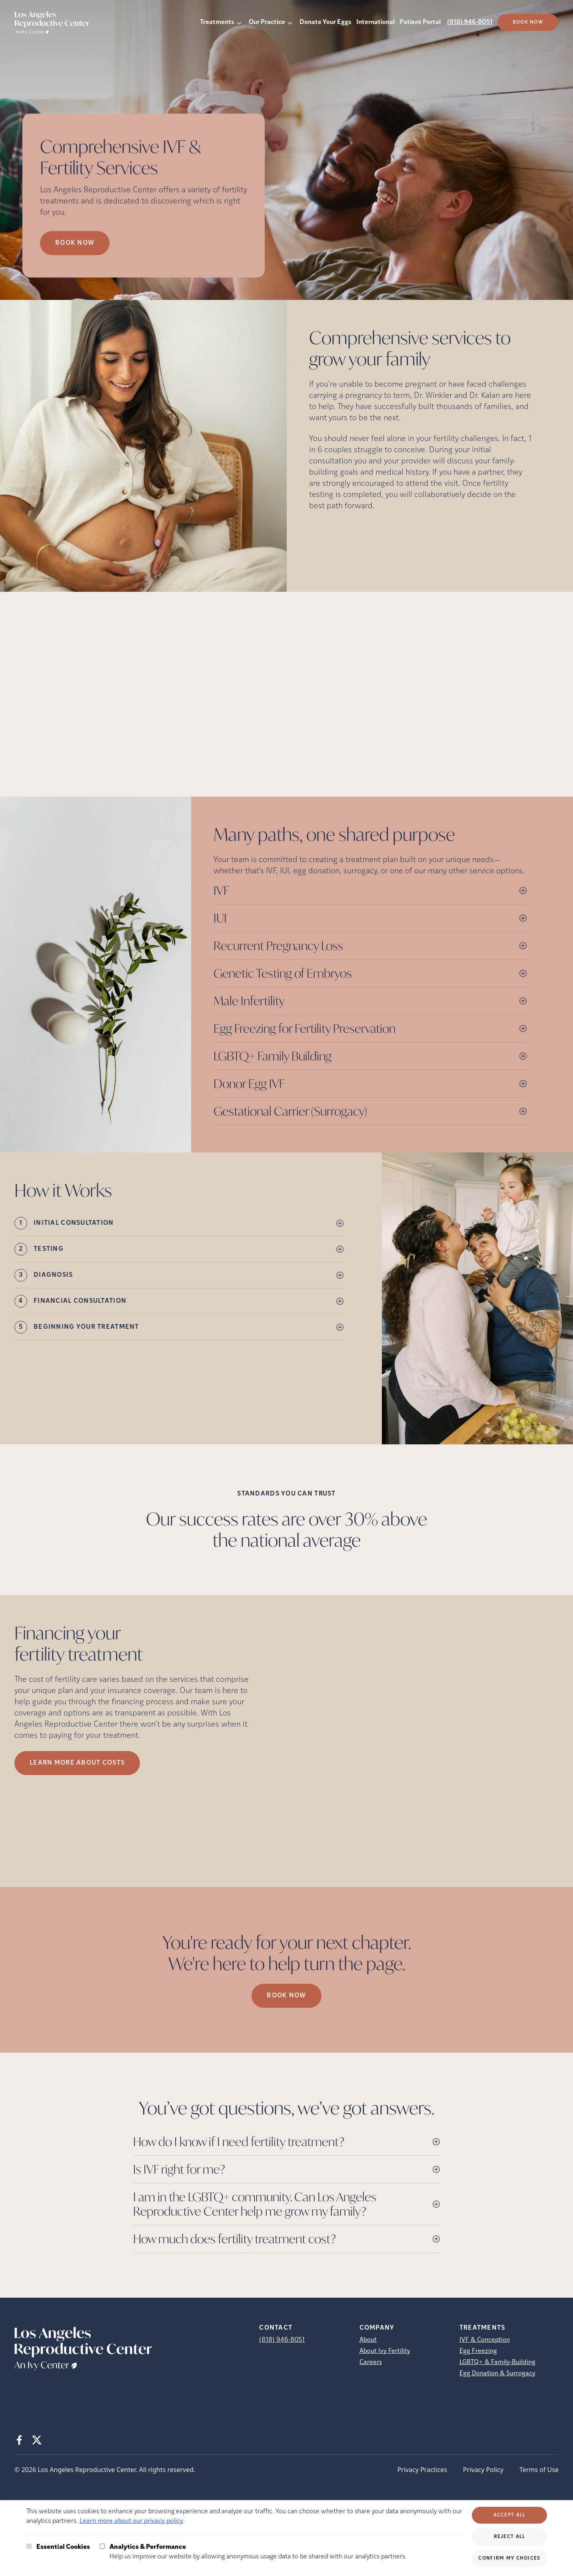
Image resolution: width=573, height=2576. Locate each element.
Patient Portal (420, 22)
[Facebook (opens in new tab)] (19, 2440)
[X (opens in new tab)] (37, 2440)
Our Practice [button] (267, 22)
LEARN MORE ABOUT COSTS (77, 1763)
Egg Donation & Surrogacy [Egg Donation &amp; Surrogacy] (497, 2373)
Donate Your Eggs (325, 22)
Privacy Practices (422, 2469)
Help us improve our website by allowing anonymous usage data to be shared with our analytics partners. (258, 2551)
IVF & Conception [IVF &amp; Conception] (484, 2340)
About (368, 2340)
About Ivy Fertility (384, 2351)
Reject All (509, 2536)
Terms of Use (539, 2469)
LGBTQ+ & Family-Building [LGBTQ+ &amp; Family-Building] (497, 2362)
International (375, 22)
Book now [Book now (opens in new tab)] (74, 243)
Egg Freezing (478, 2351)
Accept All (509, 2515)
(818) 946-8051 (470, 22)
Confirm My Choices (509, 2558)
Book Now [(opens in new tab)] (528, 22)
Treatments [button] (217, 22)
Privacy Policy (483, 2469)
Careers (370, 2362)
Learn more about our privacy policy (131, 2521)
